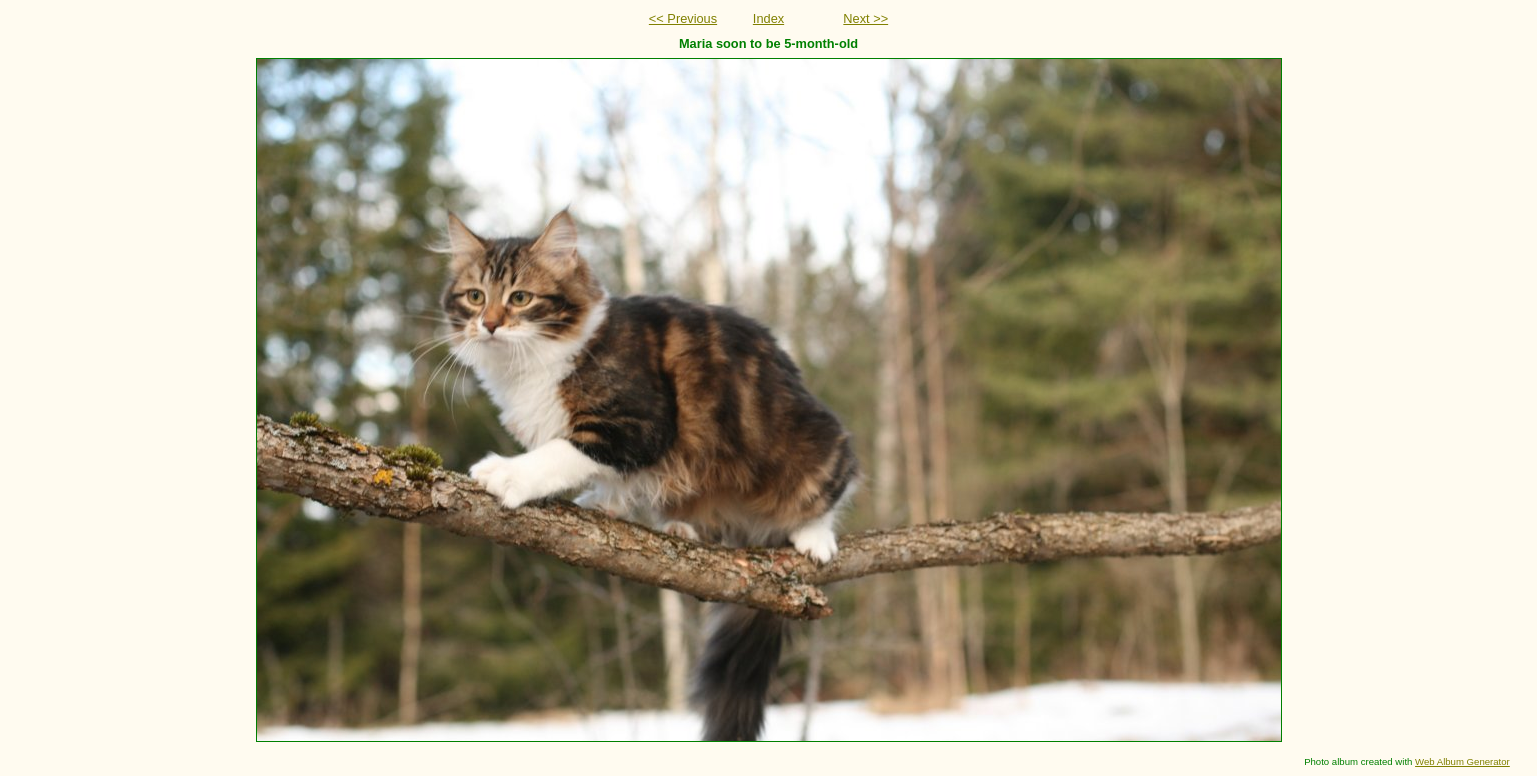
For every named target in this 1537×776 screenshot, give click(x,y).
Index (768, 18)
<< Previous (683, 18)
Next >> (865, 18)
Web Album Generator (1462, 761)
